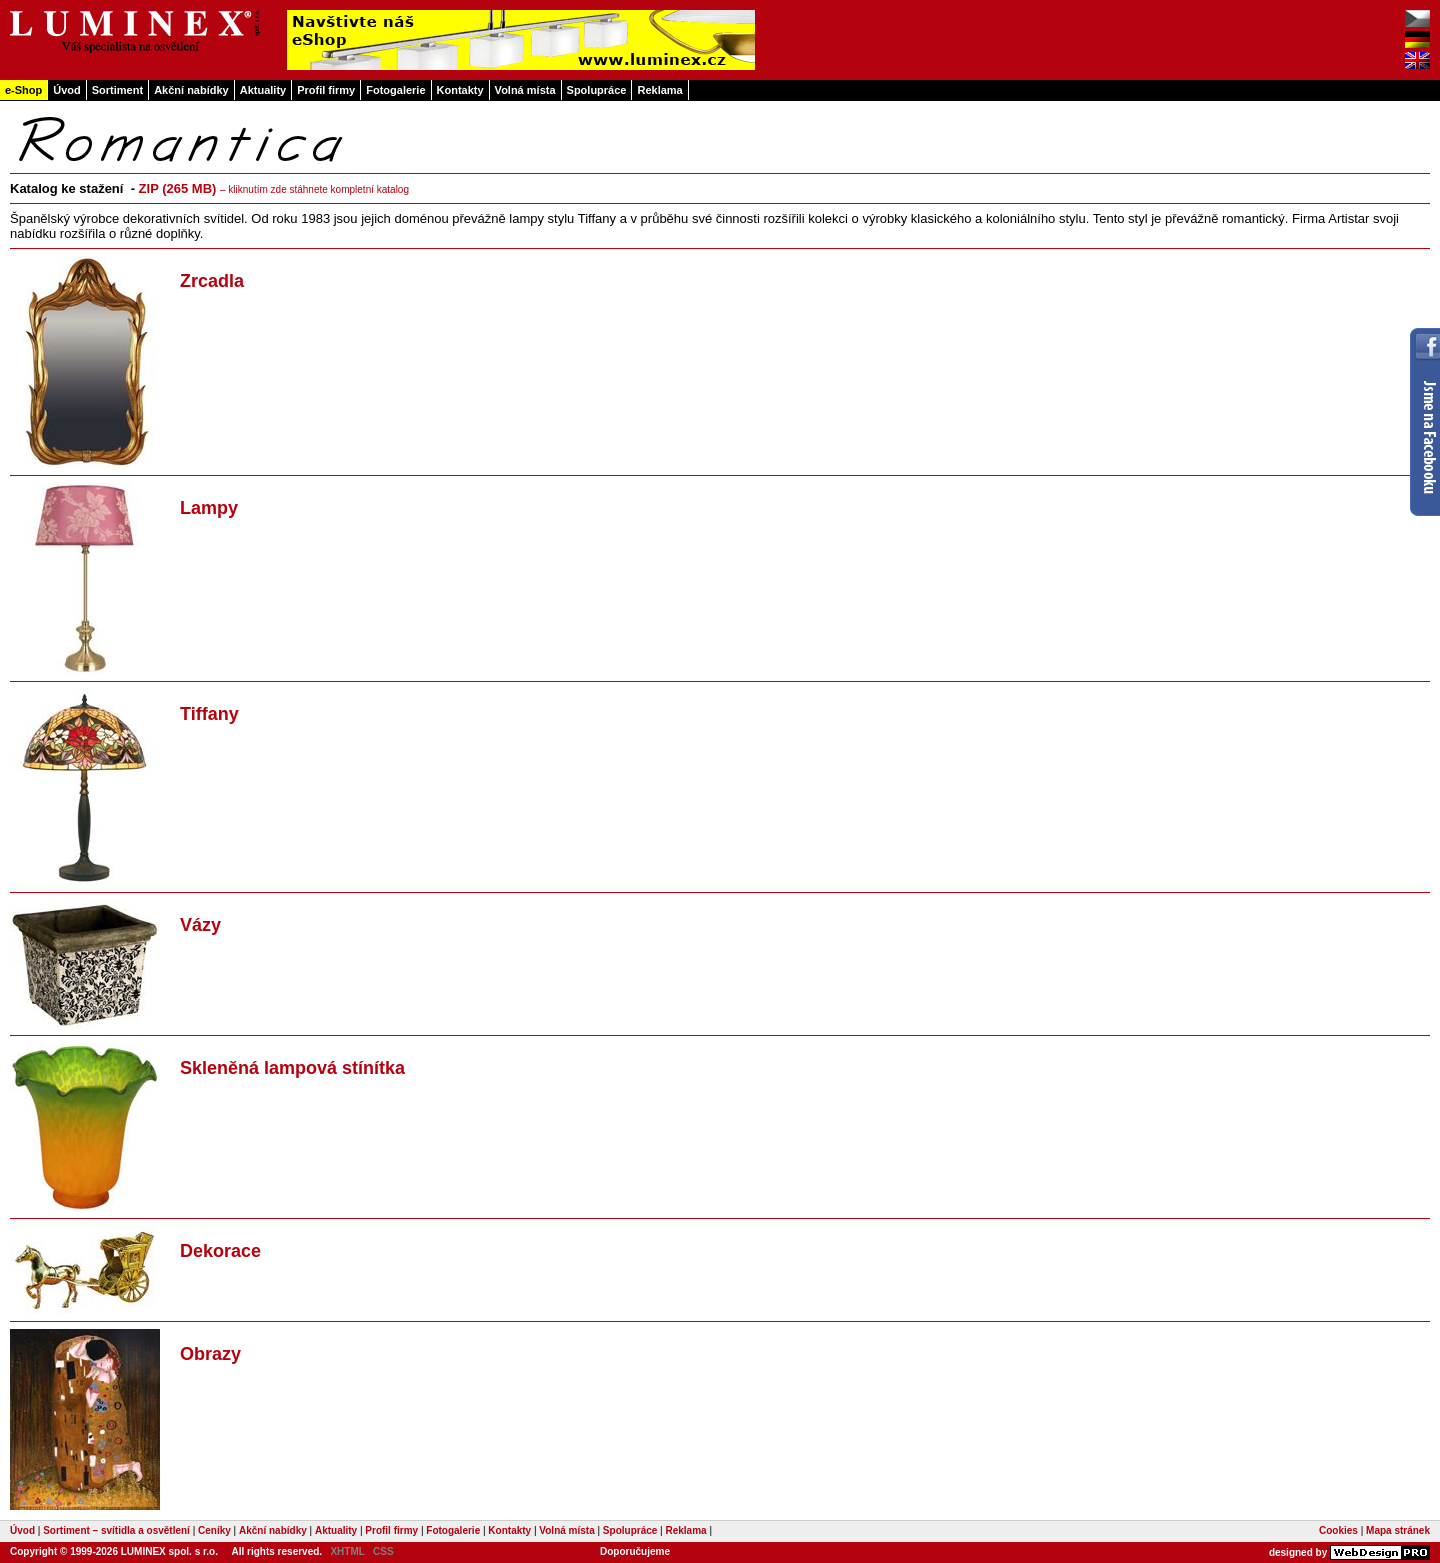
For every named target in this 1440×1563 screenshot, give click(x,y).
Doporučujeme (635, 1551)
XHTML (347, 1551)
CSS (383, 1551)
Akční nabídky (191, 90)
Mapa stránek (1398, 1530)
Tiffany (209, 714)
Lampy (209, 508)
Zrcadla (212, 281)
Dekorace (220, 1251)
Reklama (659, 90)
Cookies (1338, 1530)
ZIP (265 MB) (274, 188)
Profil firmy (326, 90)
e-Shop (23, 90)
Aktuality (263, 90)
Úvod (67, 90)
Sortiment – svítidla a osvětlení (116, 1530)
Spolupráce (597, 90)
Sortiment (117, 90)
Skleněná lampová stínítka (292, 1068)
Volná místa (525, 90)
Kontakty (460, 90)
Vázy (200, 925)
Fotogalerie (395, 90)
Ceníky (214, 1530)
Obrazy (210, 1354)
